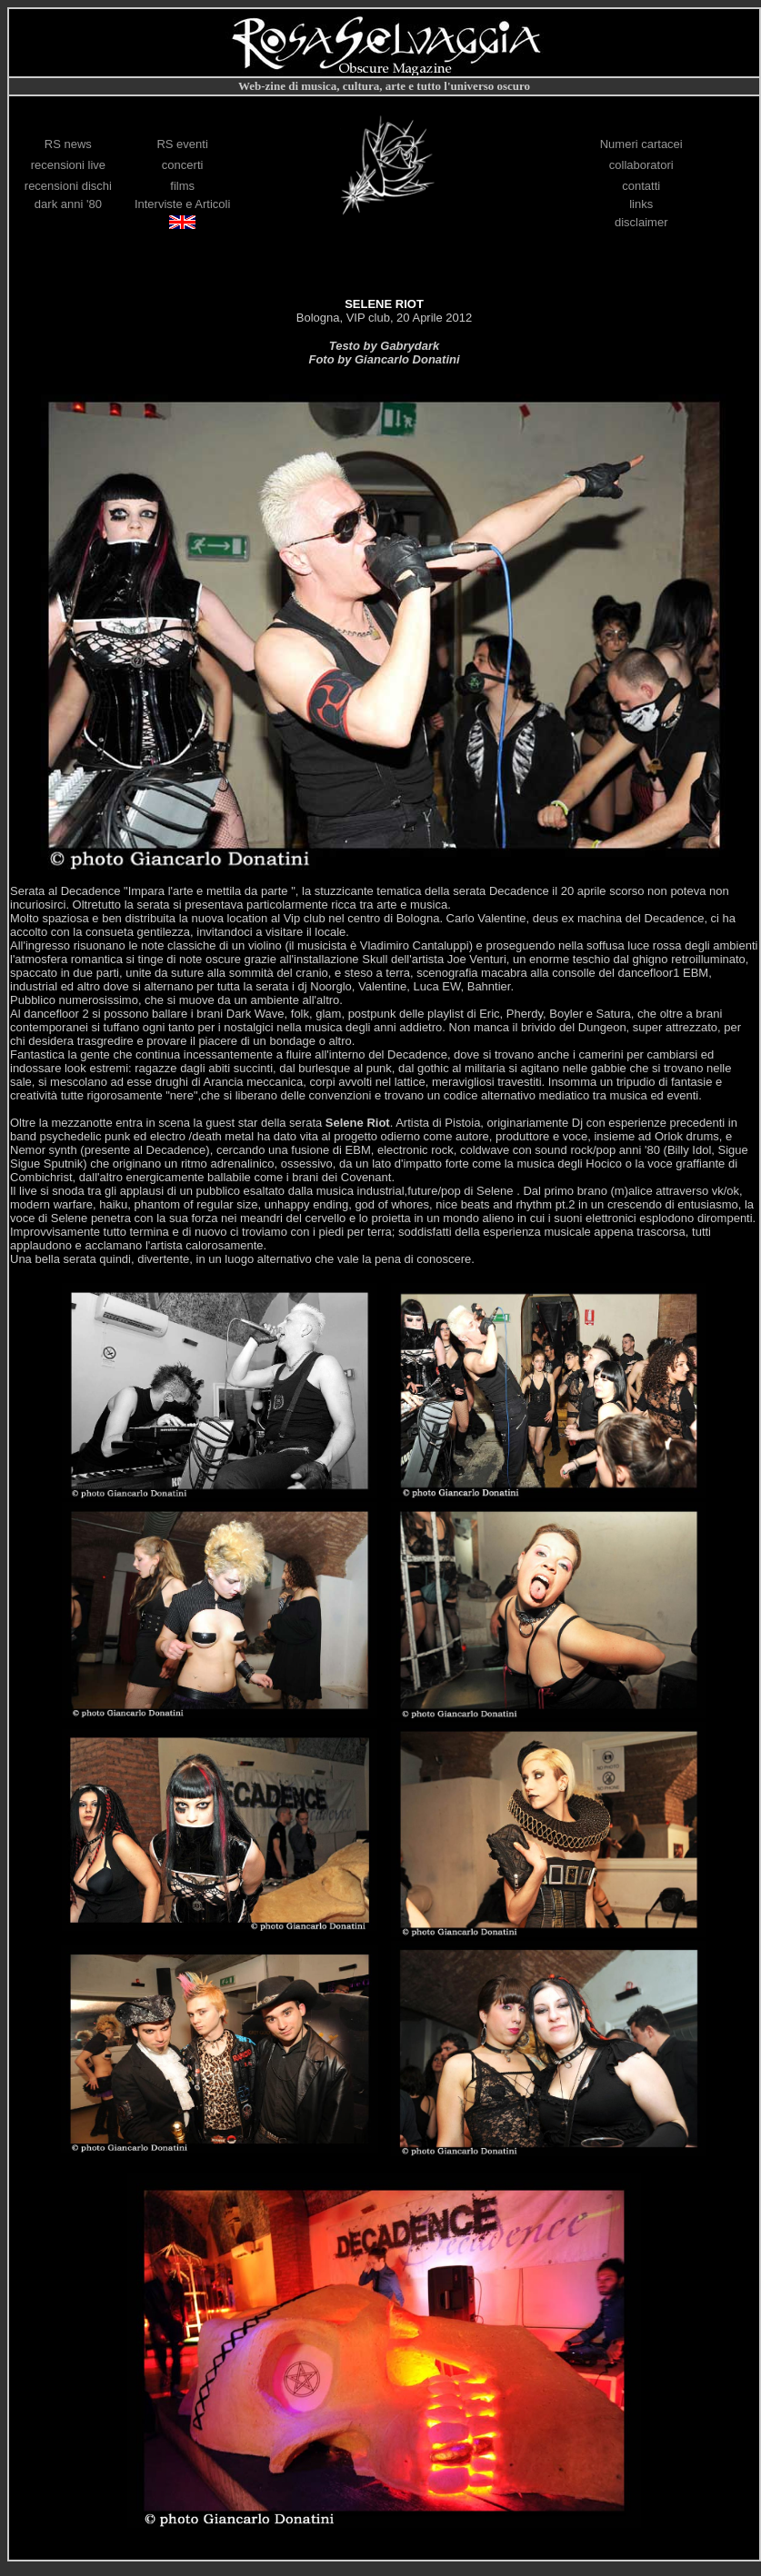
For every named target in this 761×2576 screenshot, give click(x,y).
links (641, 204)
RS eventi (181, 144)
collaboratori (641, 165)
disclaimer (641, 222)
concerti (183, 165)
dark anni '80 (68, 204)
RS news (68, 144)
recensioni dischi (68, 186)
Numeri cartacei (641, 144)
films (182, 186)
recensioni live (68, 165)
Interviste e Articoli (183, 204)
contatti (641, 186)
